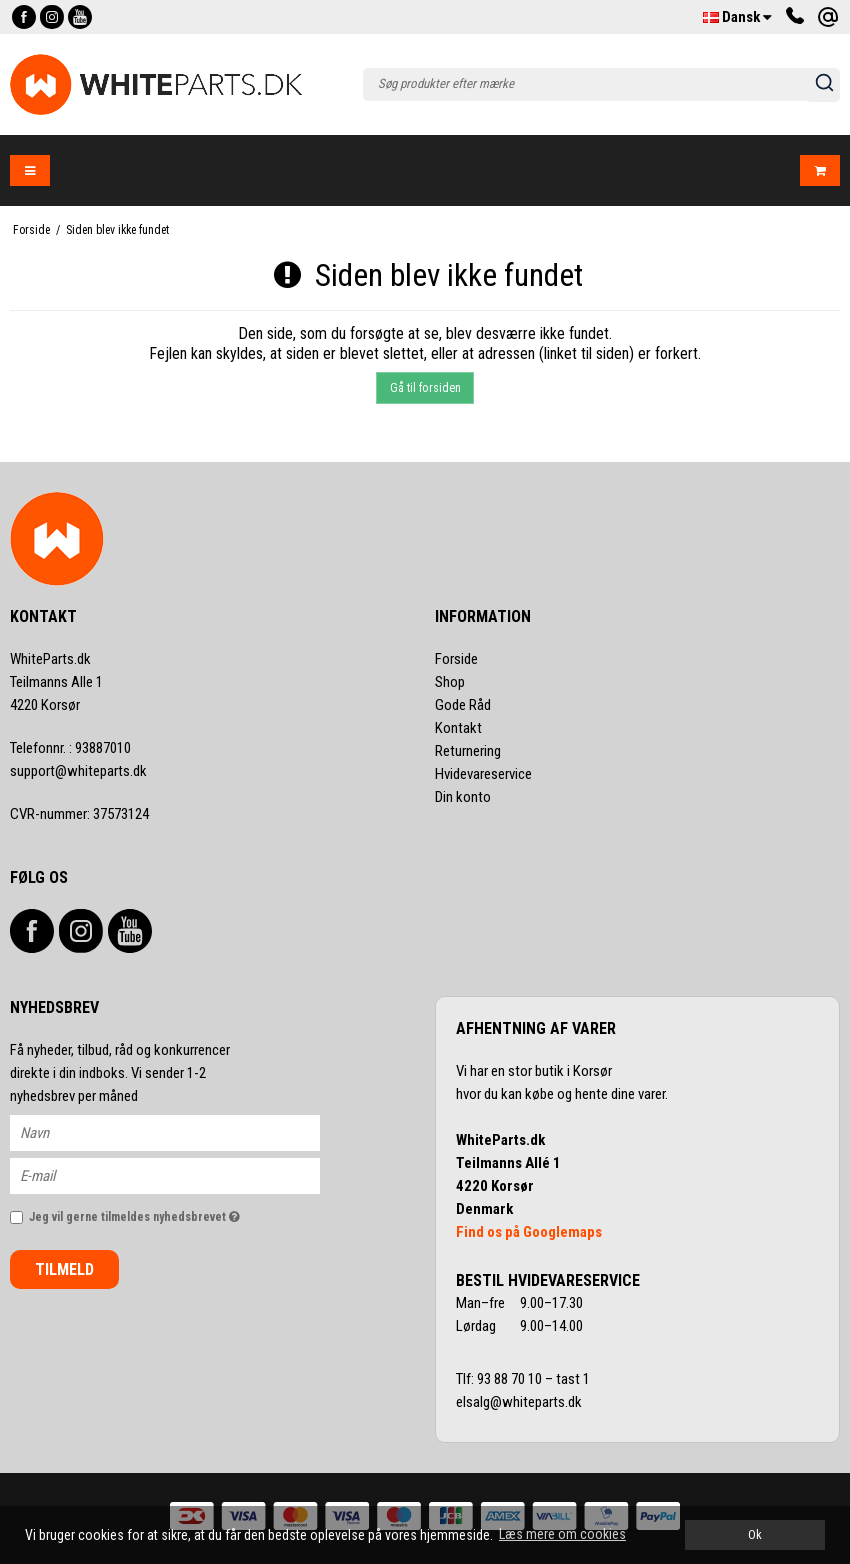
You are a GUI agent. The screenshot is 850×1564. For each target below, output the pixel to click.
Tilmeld (64, 1269)
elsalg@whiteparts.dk (520, 1402)
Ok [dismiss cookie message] (755, 1534)
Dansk (737, 17)
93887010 (70, 748)
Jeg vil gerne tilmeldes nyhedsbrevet (174, 1212)
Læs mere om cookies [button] (562, 1534)
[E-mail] (182, 1175)
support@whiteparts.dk (78, 771)
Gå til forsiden (425, 388)
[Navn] (182, 1132)
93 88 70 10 (511, 1379)
